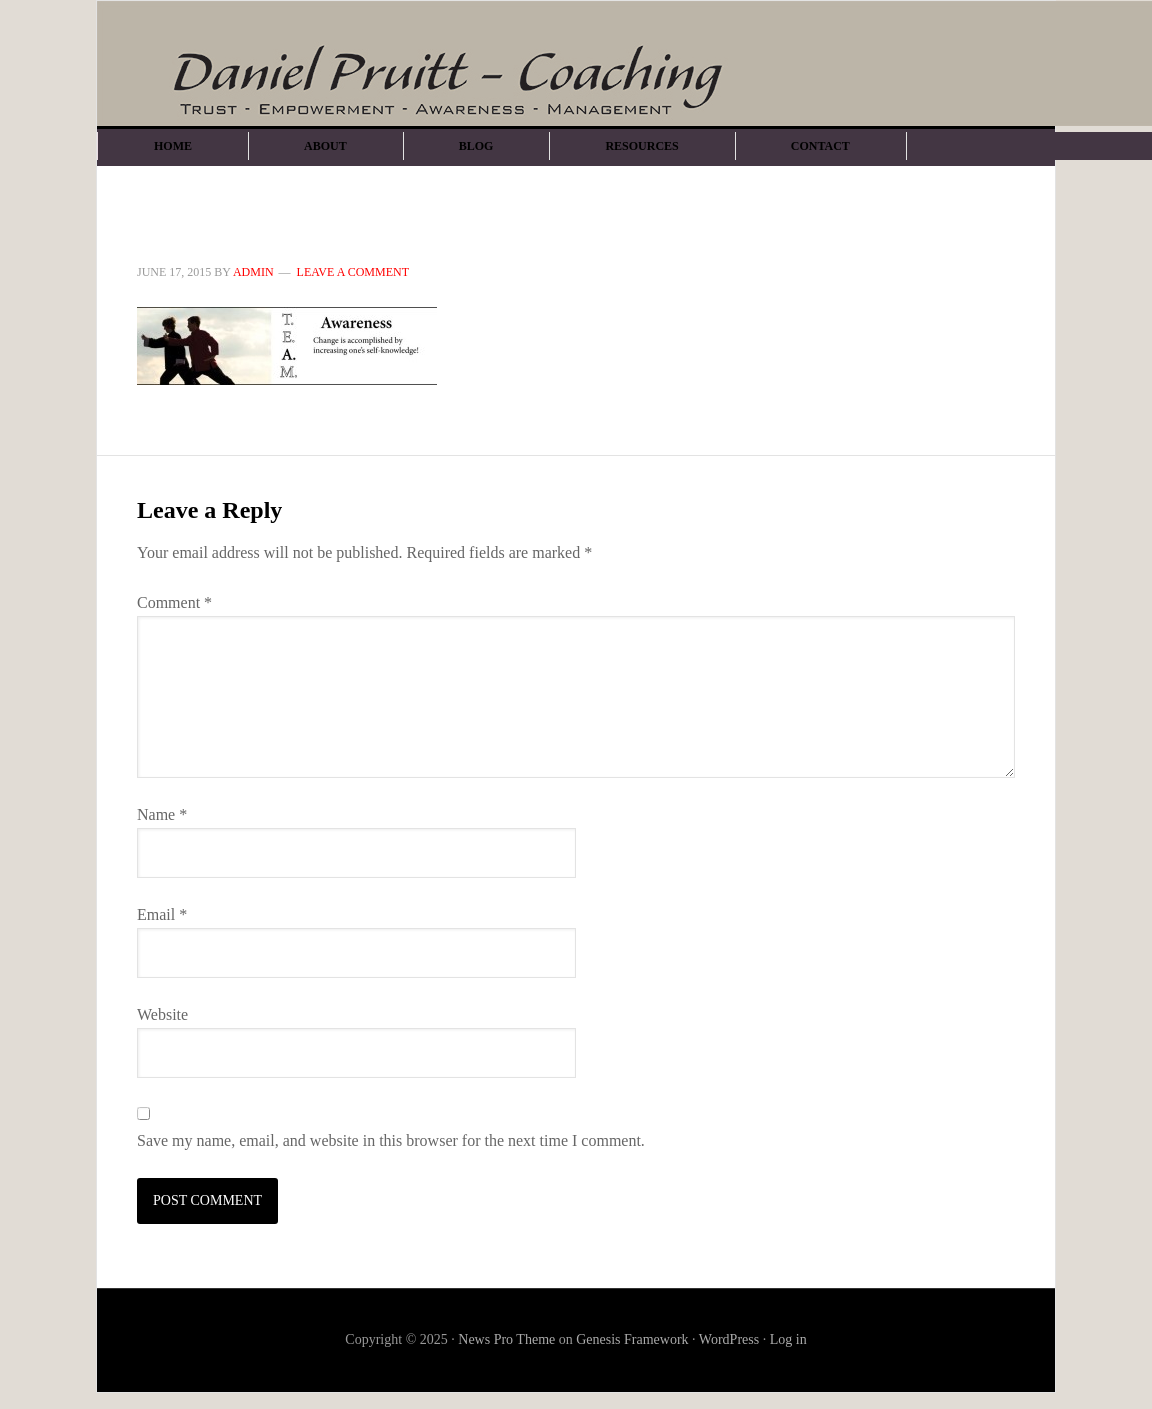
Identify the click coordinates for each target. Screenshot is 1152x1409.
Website (162, 1014)
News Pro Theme (506, 1339)
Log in (788, 1339)
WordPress (729, 1339)
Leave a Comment (353, 272)
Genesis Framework (632, 1339)
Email (162, 914)
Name (162, 814)
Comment (174, 602)
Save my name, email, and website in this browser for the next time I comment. (391, 1140)
